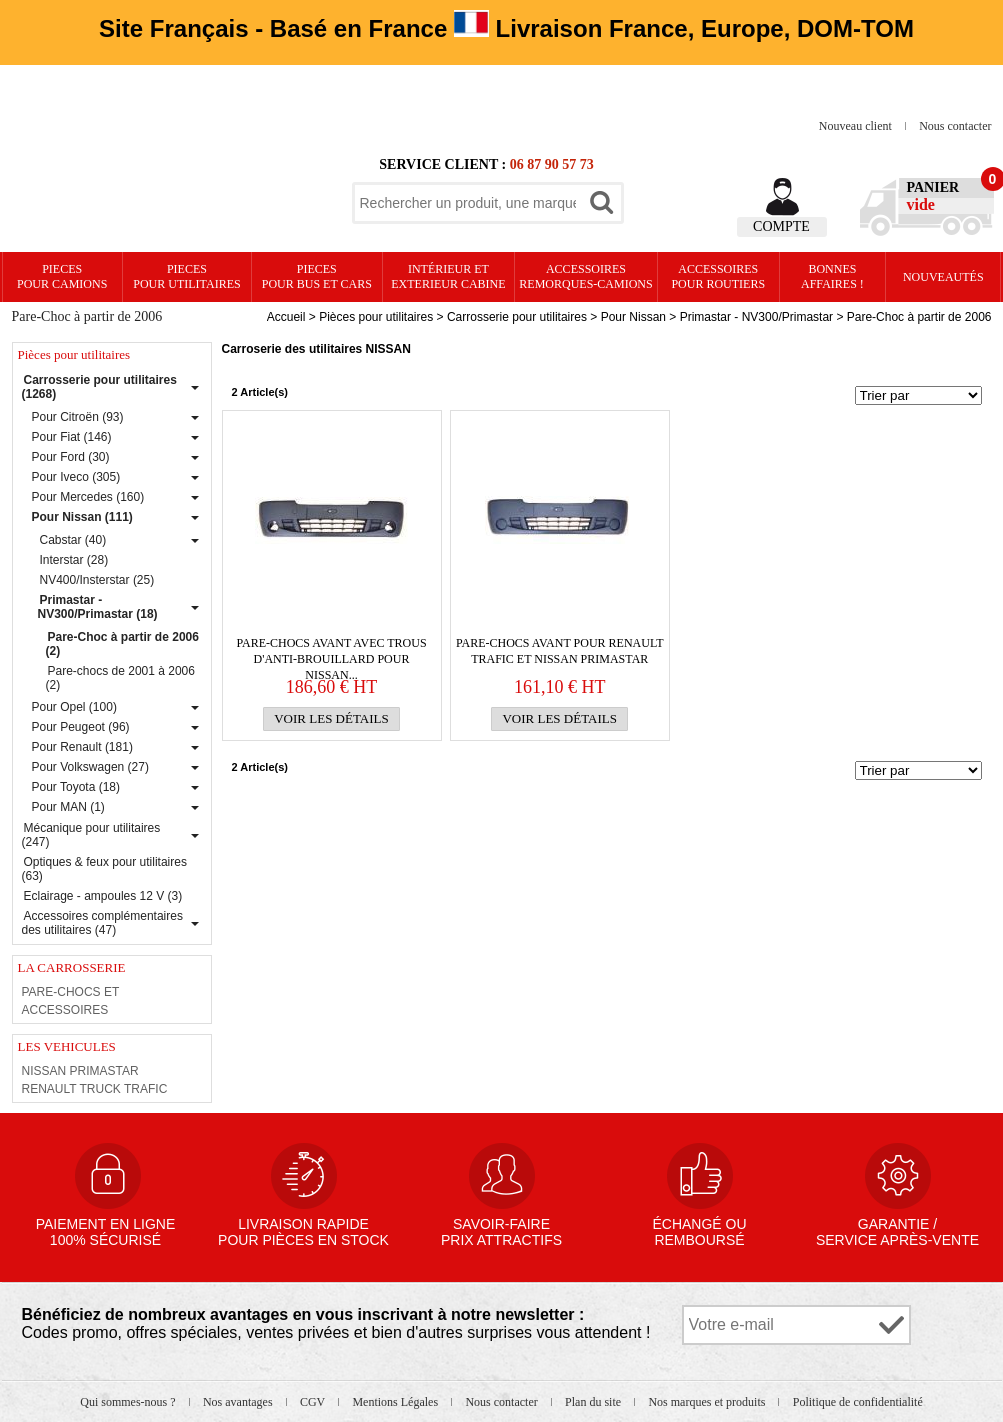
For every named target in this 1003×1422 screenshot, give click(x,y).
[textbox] (468, 203)
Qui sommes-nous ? (129, 1402)
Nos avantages (239, 1402)
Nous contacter (955, 126)
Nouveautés (943, 277)
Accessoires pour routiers (718, 276)
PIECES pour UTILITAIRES (186, 276)
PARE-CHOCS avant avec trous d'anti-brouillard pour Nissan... (331, 651)
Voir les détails (331, 718)
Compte (781, 226)
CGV (314, 1402)
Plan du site (594, 1402)
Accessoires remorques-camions (585, 276)
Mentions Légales (396, 1402)
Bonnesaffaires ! (832, 276)
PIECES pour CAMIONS (62, 276)
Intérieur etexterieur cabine (448, 276)
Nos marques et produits (708, 1402)
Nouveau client (857, 126)
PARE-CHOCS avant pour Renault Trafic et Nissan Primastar (560, 651)
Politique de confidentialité (858, 1402)
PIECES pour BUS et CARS (317, 276)
